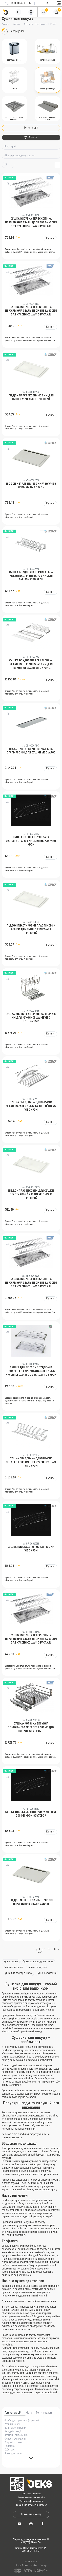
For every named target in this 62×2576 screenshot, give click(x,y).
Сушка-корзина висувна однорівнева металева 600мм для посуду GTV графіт (31, 1728)
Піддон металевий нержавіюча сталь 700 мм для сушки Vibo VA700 (31, 751)
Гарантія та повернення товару (31, 2505)
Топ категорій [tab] (13, 2413)
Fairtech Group (38, 2565)
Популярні (10, 146)
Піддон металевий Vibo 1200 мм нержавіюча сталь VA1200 (31, 1902)
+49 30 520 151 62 (31, 2551)
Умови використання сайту (31, 2498)
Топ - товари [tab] (44, 2413)
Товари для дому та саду (35, 24)
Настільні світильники (16, 2435)
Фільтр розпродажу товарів (19, 156)
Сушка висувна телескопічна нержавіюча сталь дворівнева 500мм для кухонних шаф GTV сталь (31, 1639)
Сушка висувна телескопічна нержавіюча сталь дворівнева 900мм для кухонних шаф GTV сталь (31, 1283)
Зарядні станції (12, 2432)
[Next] (59, 1950)
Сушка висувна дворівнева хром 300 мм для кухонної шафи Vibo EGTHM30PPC (31, 1018)
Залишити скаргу (31, 2514)
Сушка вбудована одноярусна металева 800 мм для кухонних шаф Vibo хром (31, 1462)
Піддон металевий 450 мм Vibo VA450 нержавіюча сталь (31, 486)
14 (55, 1949)
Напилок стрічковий (15, 2428)
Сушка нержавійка (46, 1973)
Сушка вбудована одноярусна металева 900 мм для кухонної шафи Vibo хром (31, 1106)
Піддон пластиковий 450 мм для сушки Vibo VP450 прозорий (31, 397)
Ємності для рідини (15, 2439)
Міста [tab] (29, 2413)
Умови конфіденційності (32, 2501)
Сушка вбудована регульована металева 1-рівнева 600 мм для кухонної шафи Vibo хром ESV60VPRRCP (31, 664)
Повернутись (13, 31)
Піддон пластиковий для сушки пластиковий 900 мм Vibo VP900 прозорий (31, 1195)
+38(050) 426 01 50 (31, 2543)
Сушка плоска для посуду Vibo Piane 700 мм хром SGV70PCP (31, 1814)
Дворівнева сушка (13, 1967)
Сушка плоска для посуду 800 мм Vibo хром (31, 1549)
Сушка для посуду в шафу (18, 1973)
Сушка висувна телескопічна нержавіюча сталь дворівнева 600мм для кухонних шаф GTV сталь (31, 223)
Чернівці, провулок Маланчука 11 (31, 2540)
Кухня (53, 24)
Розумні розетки (13, 2443)
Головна (5, 24)
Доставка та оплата (31, 2494)
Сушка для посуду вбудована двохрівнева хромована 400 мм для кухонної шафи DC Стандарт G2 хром (31, 1371)
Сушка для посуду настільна (37, 1961)
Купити (50, 238)
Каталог (16, 24)
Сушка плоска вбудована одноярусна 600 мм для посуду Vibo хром (31, 841)
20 (5, 165)
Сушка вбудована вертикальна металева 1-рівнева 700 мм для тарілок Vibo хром (31, 576)
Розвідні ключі (12, 2424)
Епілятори (9, 2446)
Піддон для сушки (37, 1967)
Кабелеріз (10, 2450)
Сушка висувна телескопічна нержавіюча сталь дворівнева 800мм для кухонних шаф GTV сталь (31, 311)
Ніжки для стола (13, 2453)
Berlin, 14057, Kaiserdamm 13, (30, 2548)
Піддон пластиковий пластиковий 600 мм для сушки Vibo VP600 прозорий (31, 930)
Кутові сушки (11, 1961)
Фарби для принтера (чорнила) (21, 2421)
